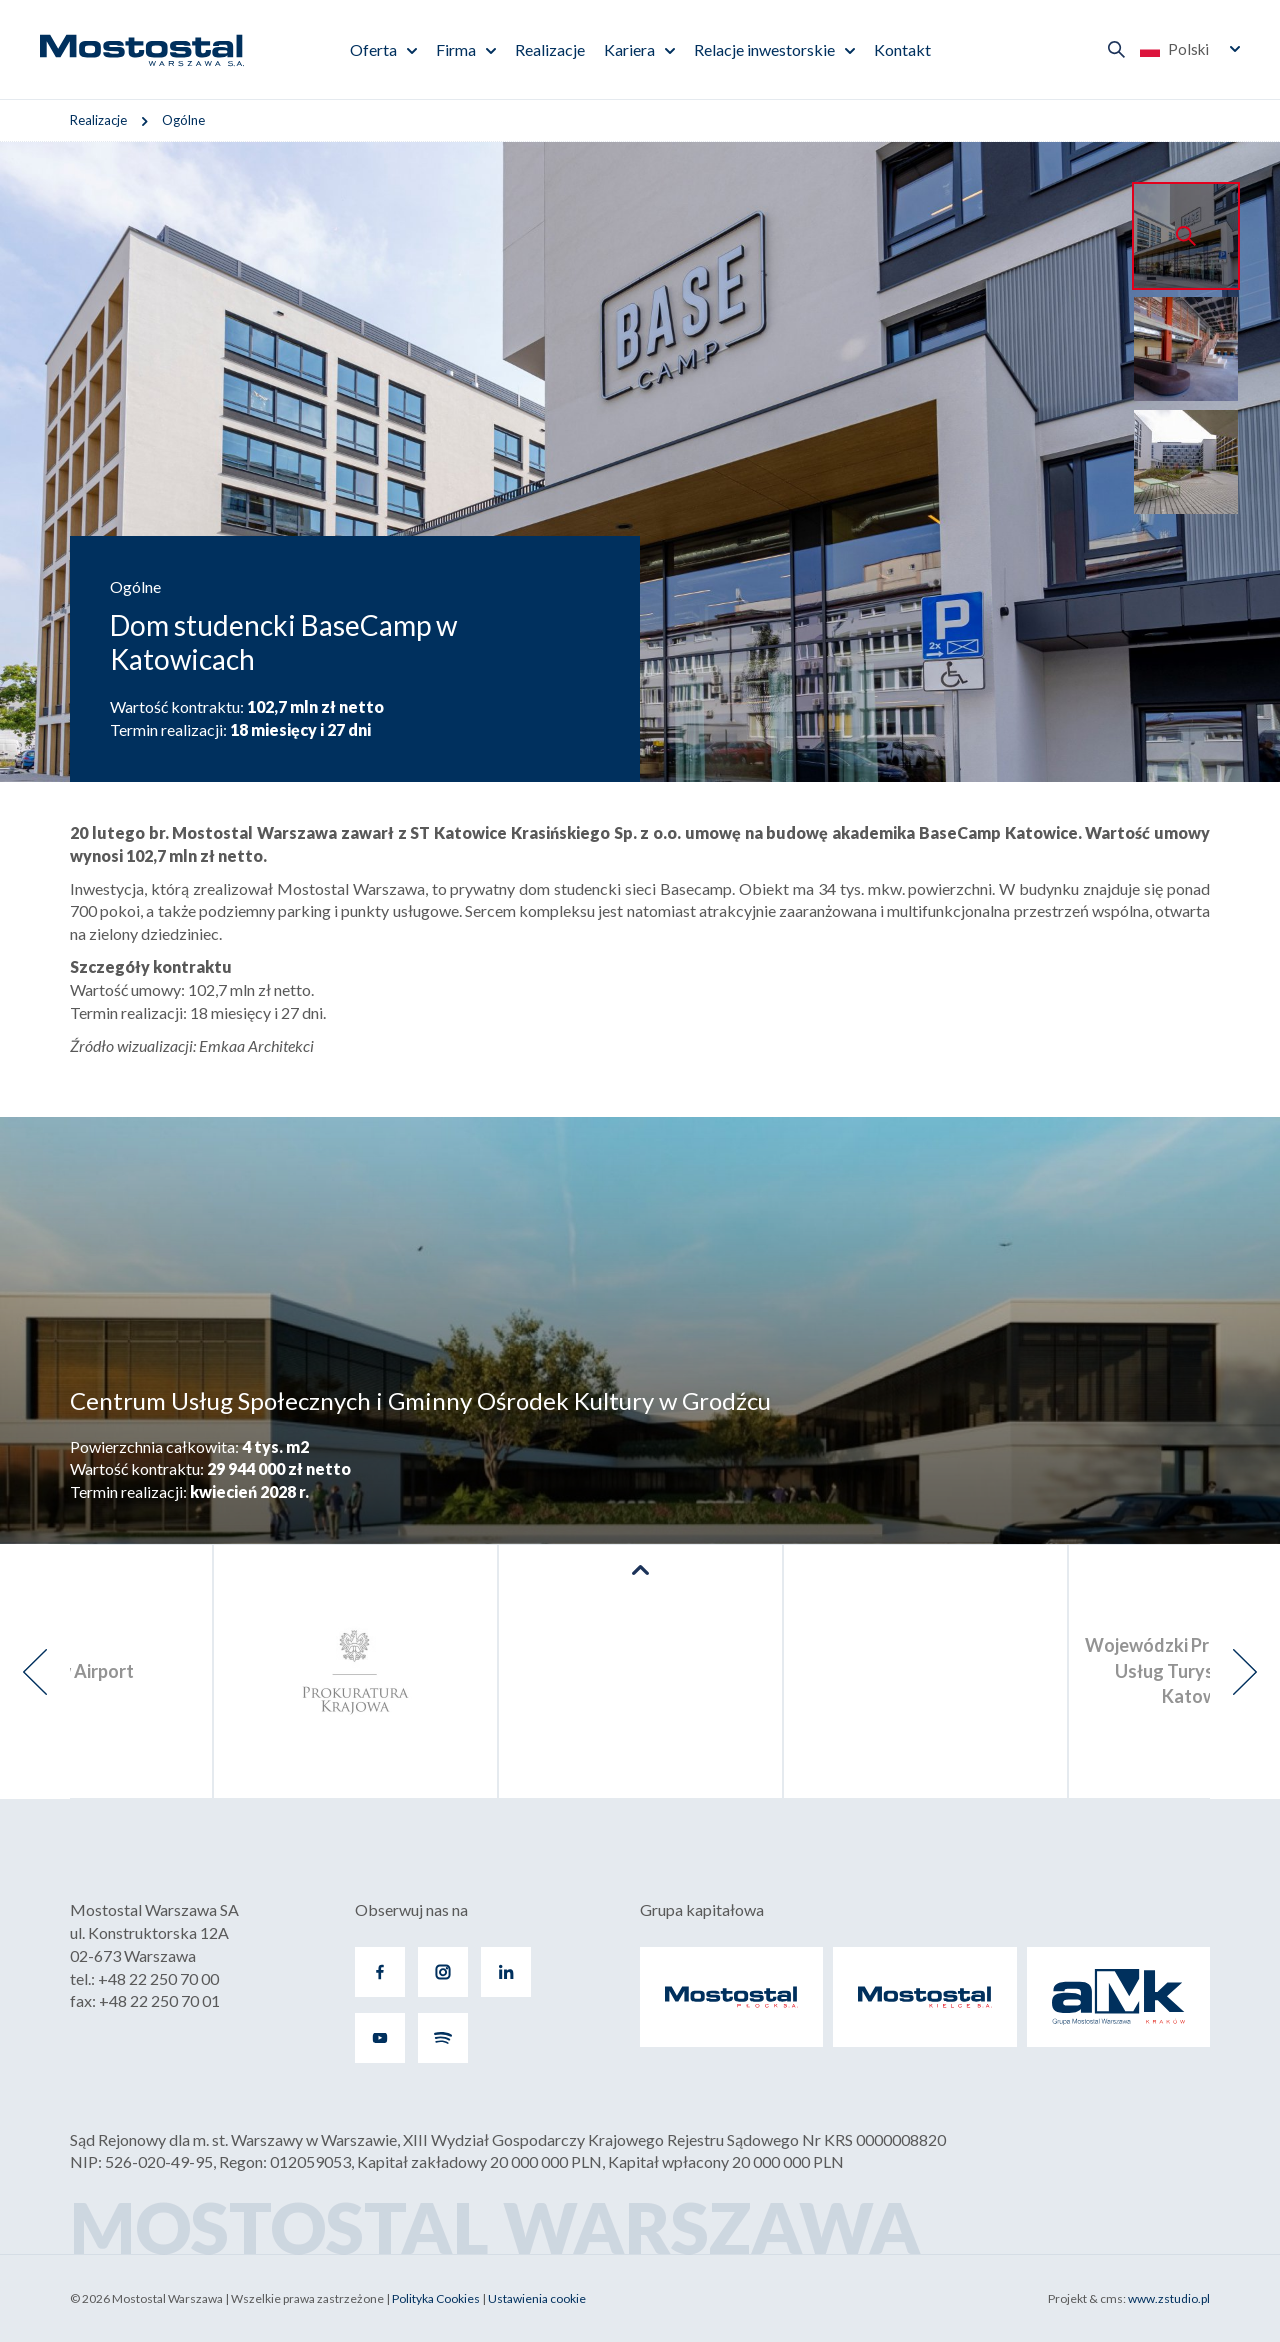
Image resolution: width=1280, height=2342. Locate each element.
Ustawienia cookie (537, 2298)
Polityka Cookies (436, 2298)
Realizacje (550, 49)
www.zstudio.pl (1169, 2298)
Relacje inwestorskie (764, 49)
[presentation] (35, 1671)
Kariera (629, 49)
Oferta (373, 49)
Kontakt (902, 49)
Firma (456, 49)
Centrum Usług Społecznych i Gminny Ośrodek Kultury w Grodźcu (420, 1400)
